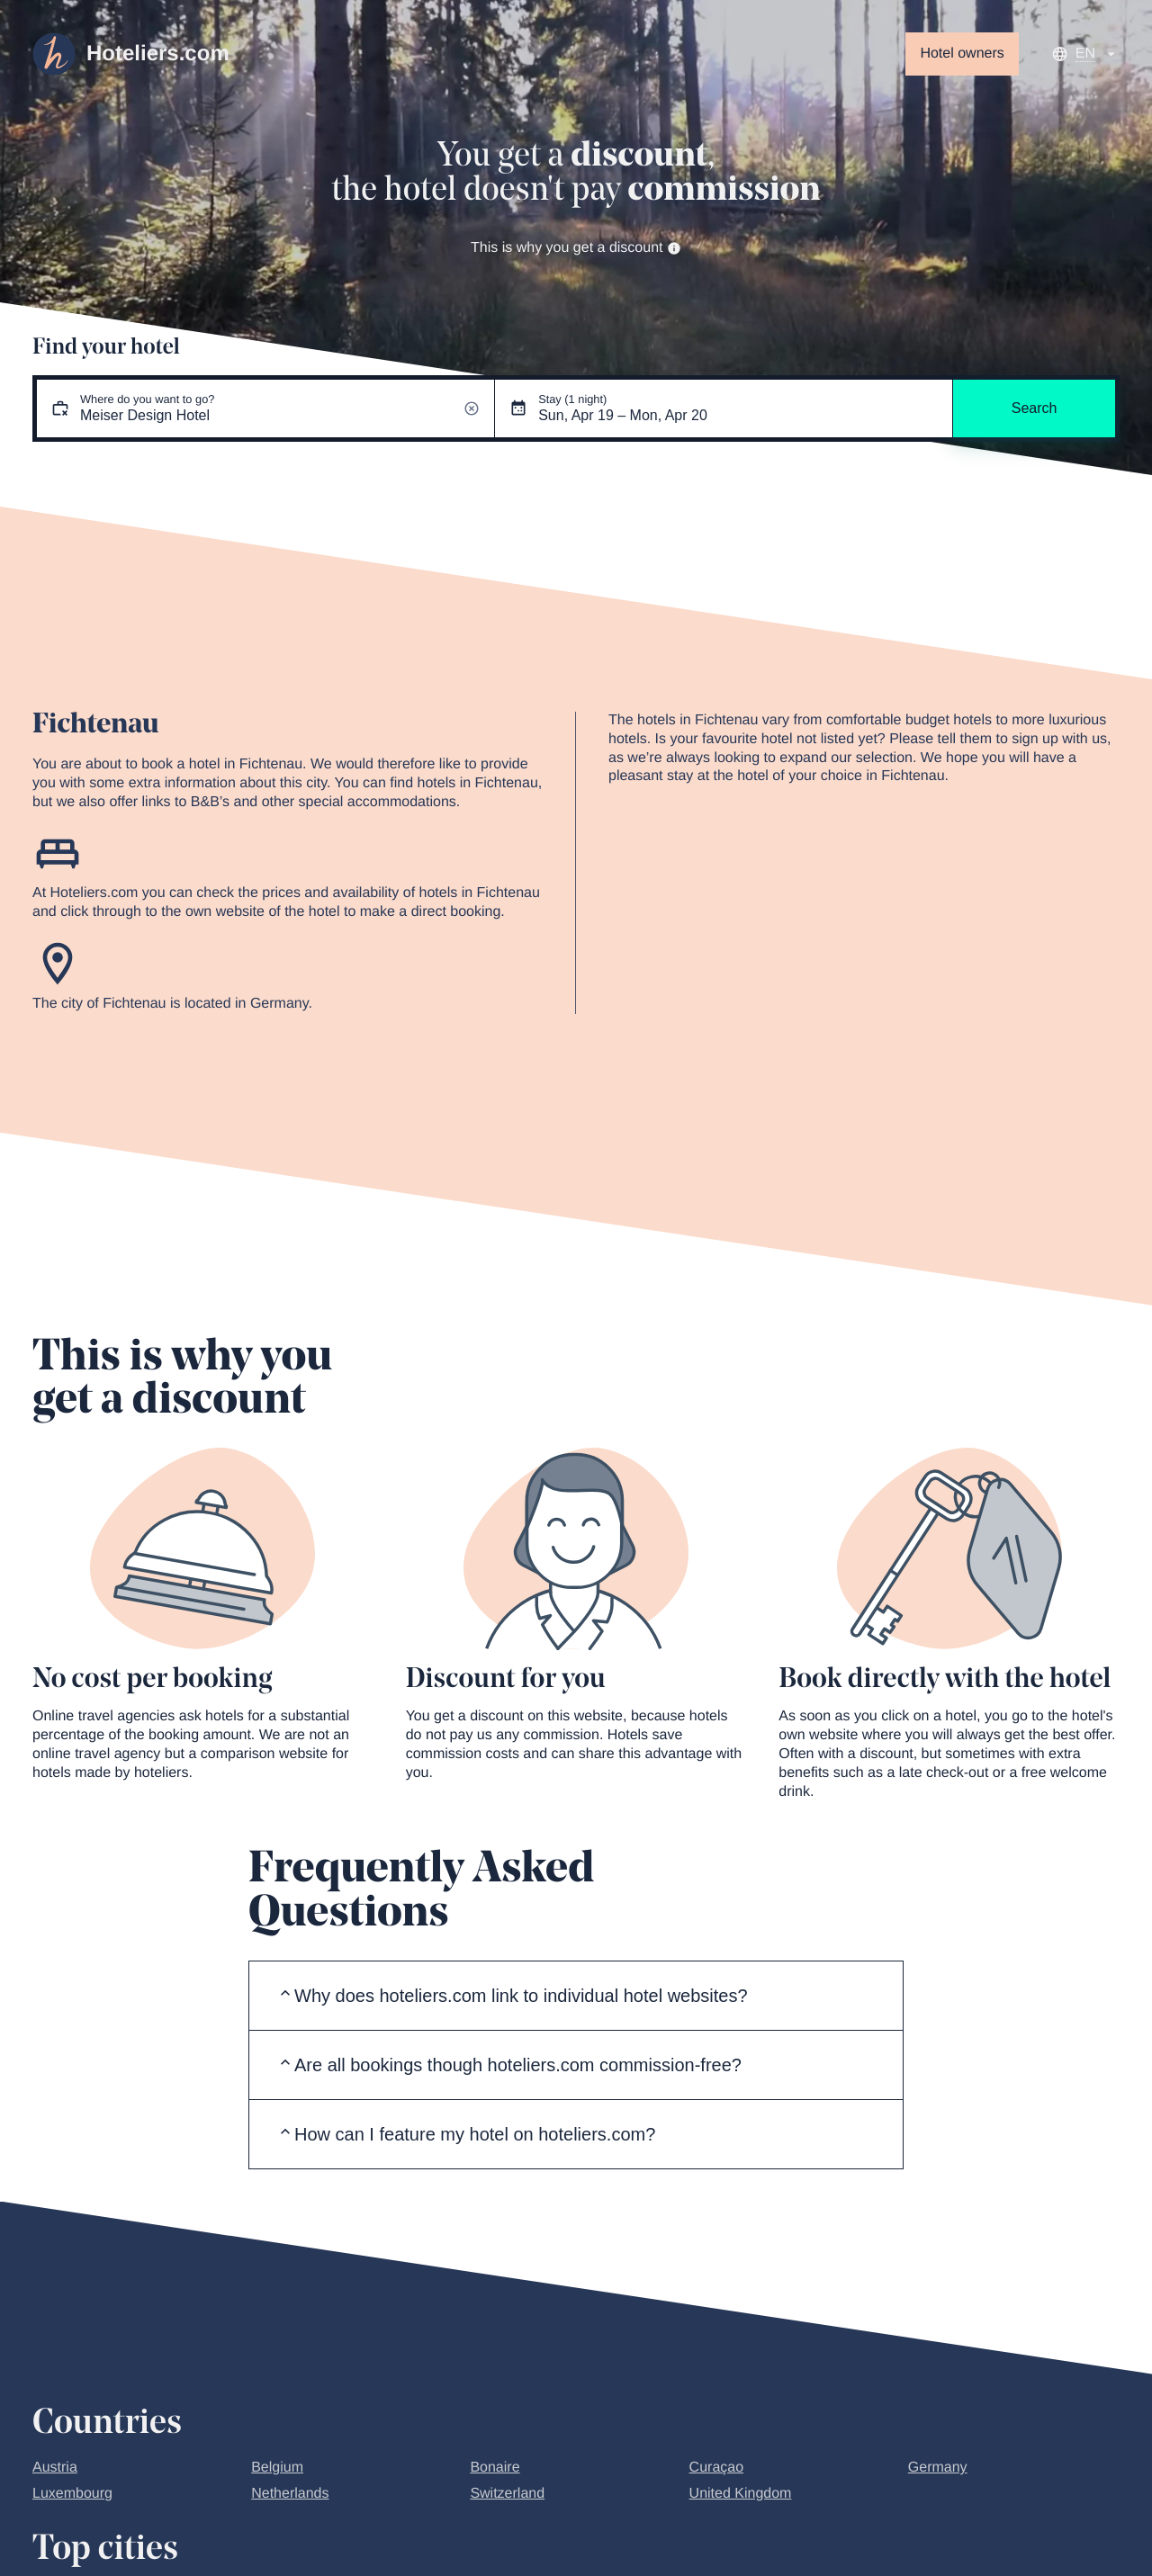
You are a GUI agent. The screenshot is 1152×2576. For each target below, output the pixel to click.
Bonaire (494, 2467)
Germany (938, 2467)
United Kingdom (740, 2493)
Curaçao (716, 2467)
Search (1035, 408)
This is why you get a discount (576, 248)
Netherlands (289, 2493)
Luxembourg (72, 2493)
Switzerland (507, 2493)
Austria (54, 2467)
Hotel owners (962, 53)
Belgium (277, 2467)
